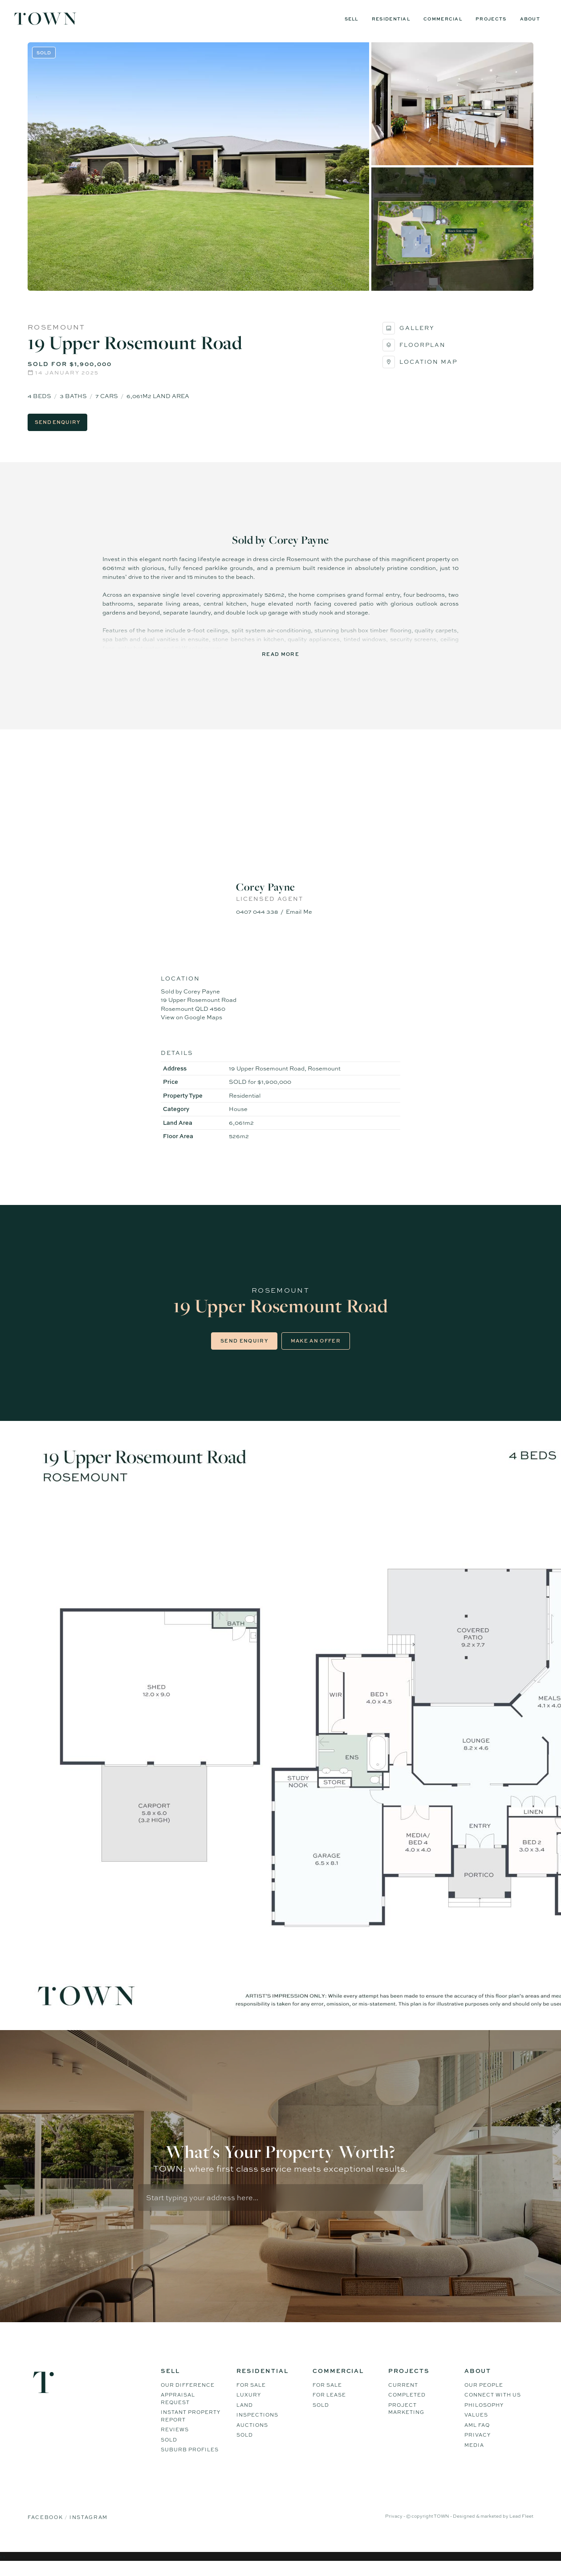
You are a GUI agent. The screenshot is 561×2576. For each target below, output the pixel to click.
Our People (483, 2396)
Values (476, 2426)
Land (244, 2416)
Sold (169, 2451)
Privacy (477, 2446)
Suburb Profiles (190, 2461)
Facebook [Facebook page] (46, 2528)
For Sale (251, 2396)
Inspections (257, 2426)
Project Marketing (406, 2420)
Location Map (419, 371)
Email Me (299, 921)
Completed (407, 2406)
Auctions (252, 2436)
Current (403, 2396)
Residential (391, 19)
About (530, 19)
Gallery (408, 337)
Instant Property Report (190, 2427)
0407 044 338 (257, 921)
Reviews (175, 2441)
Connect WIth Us (492, 2406)
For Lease (329, 2406)
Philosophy (484, 2416)
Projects (491, 19)
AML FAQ (477, 2436)
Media (474, 2456)
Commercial (442, 19)
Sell (351, 19)
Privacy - (395, 2527)
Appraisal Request (178, 2410)
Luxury (248, 2406)
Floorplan (414, 354)
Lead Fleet (521, 2527)
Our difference (188, 2396)
